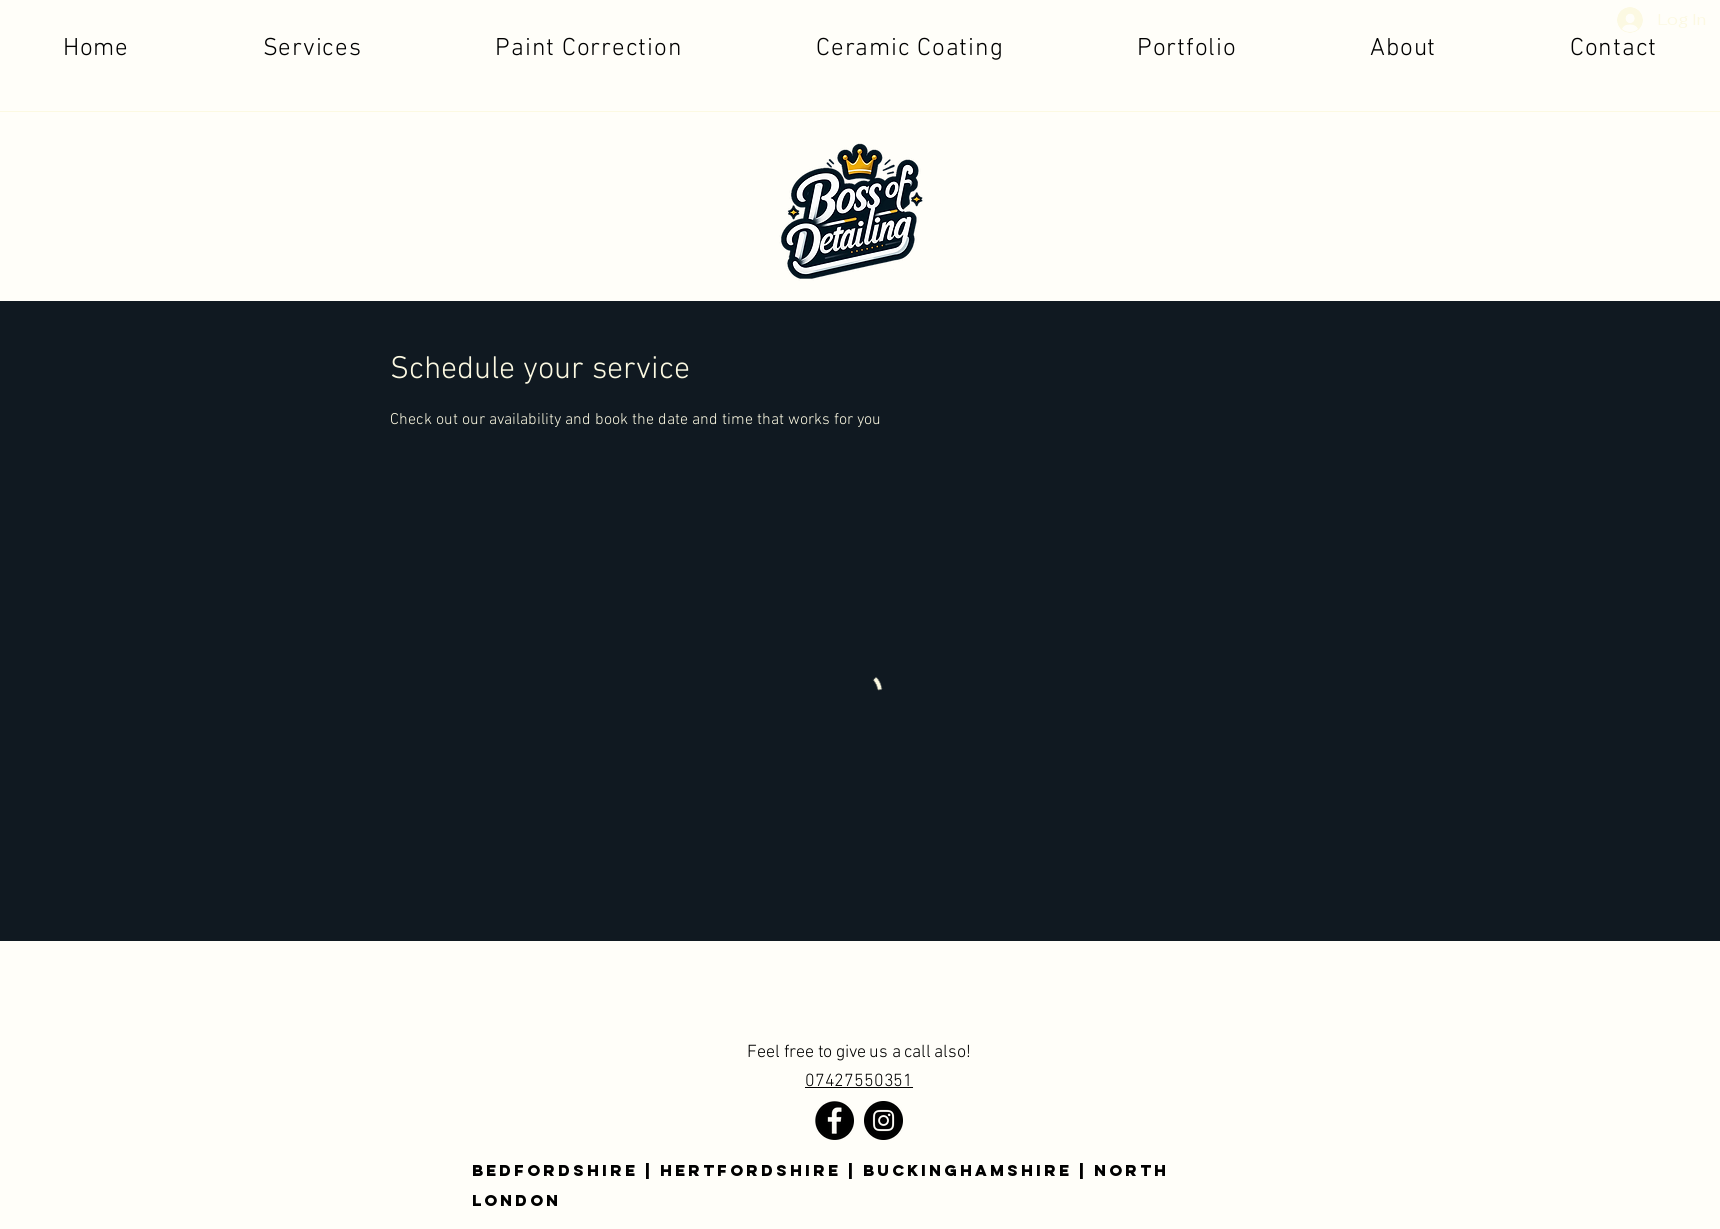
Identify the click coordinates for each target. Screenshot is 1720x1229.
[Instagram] (883, 1120)
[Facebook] (834, 1120)
